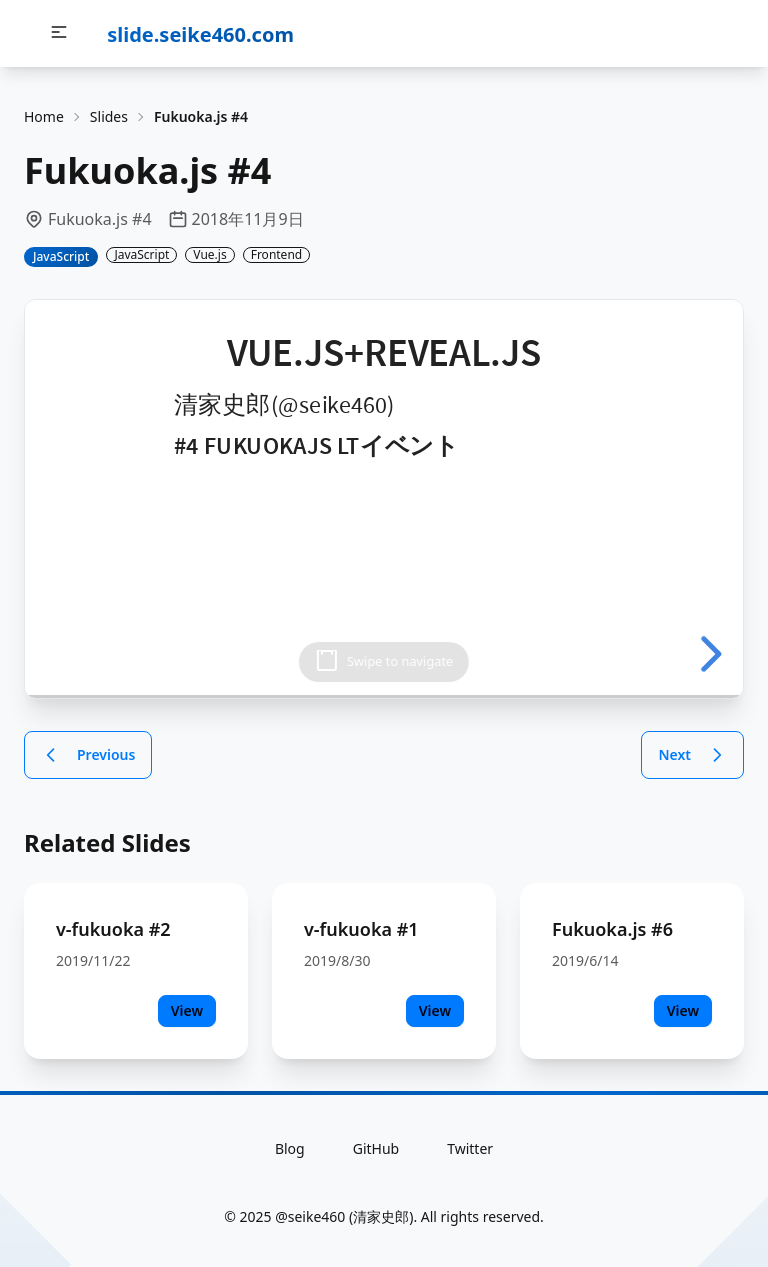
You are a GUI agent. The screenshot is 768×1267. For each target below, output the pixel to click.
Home (44, 116)
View (187, 1010)
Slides (109, 116)
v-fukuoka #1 (361, 929)
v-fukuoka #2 (113, 929)
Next (692, 755)
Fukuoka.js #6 (612, 929)
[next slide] (708, 654)
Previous (88, 755)
